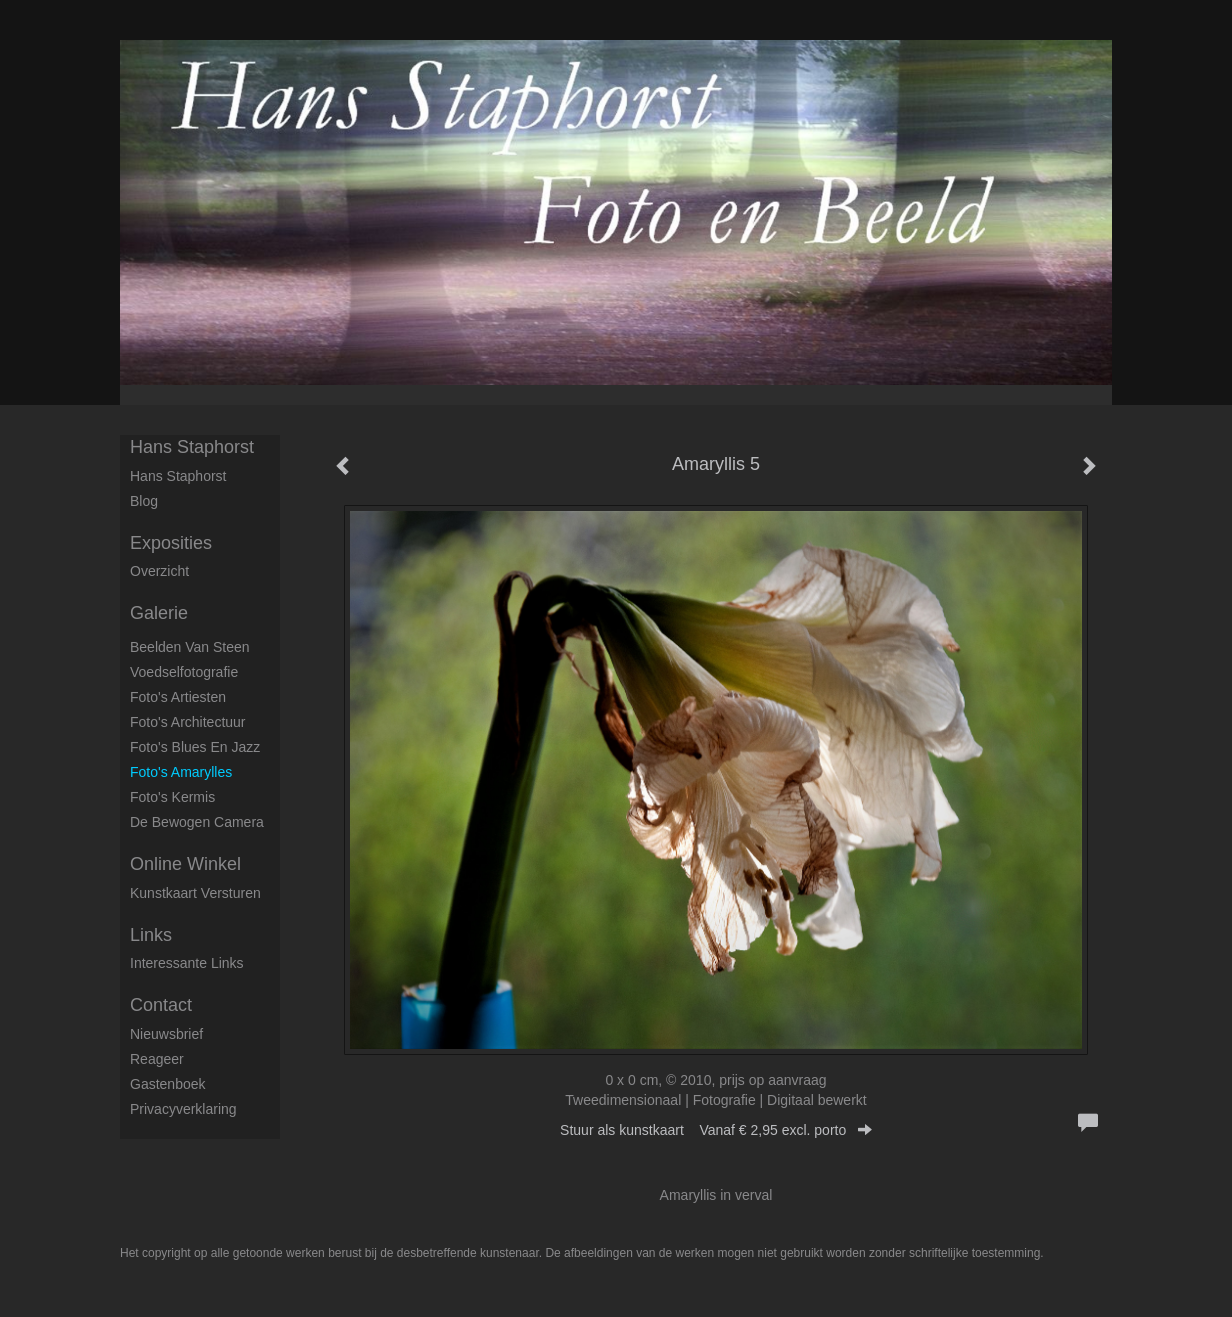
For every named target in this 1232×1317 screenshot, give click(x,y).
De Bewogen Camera (197, 822)
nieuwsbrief (166, 1034)
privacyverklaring (183, 1109)
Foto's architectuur (188, 722)
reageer (157, 1059)
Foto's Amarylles (181, 772)
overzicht (159, 571)
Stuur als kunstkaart (716, 1130)
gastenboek (168, 1084)
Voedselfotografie (184, 672)
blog (144, 501)
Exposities (171, 543)
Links (151, 935)
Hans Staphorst (192, 447)
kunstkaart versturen (195, 893)
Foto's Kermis (172, 797)
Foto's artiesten (178, 697)
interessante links (187, 963)
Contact (161, 1005)
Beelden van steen (190, 647)
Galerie (159, 613)
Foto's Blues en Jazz (195, 747)
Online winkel (185, 864)
